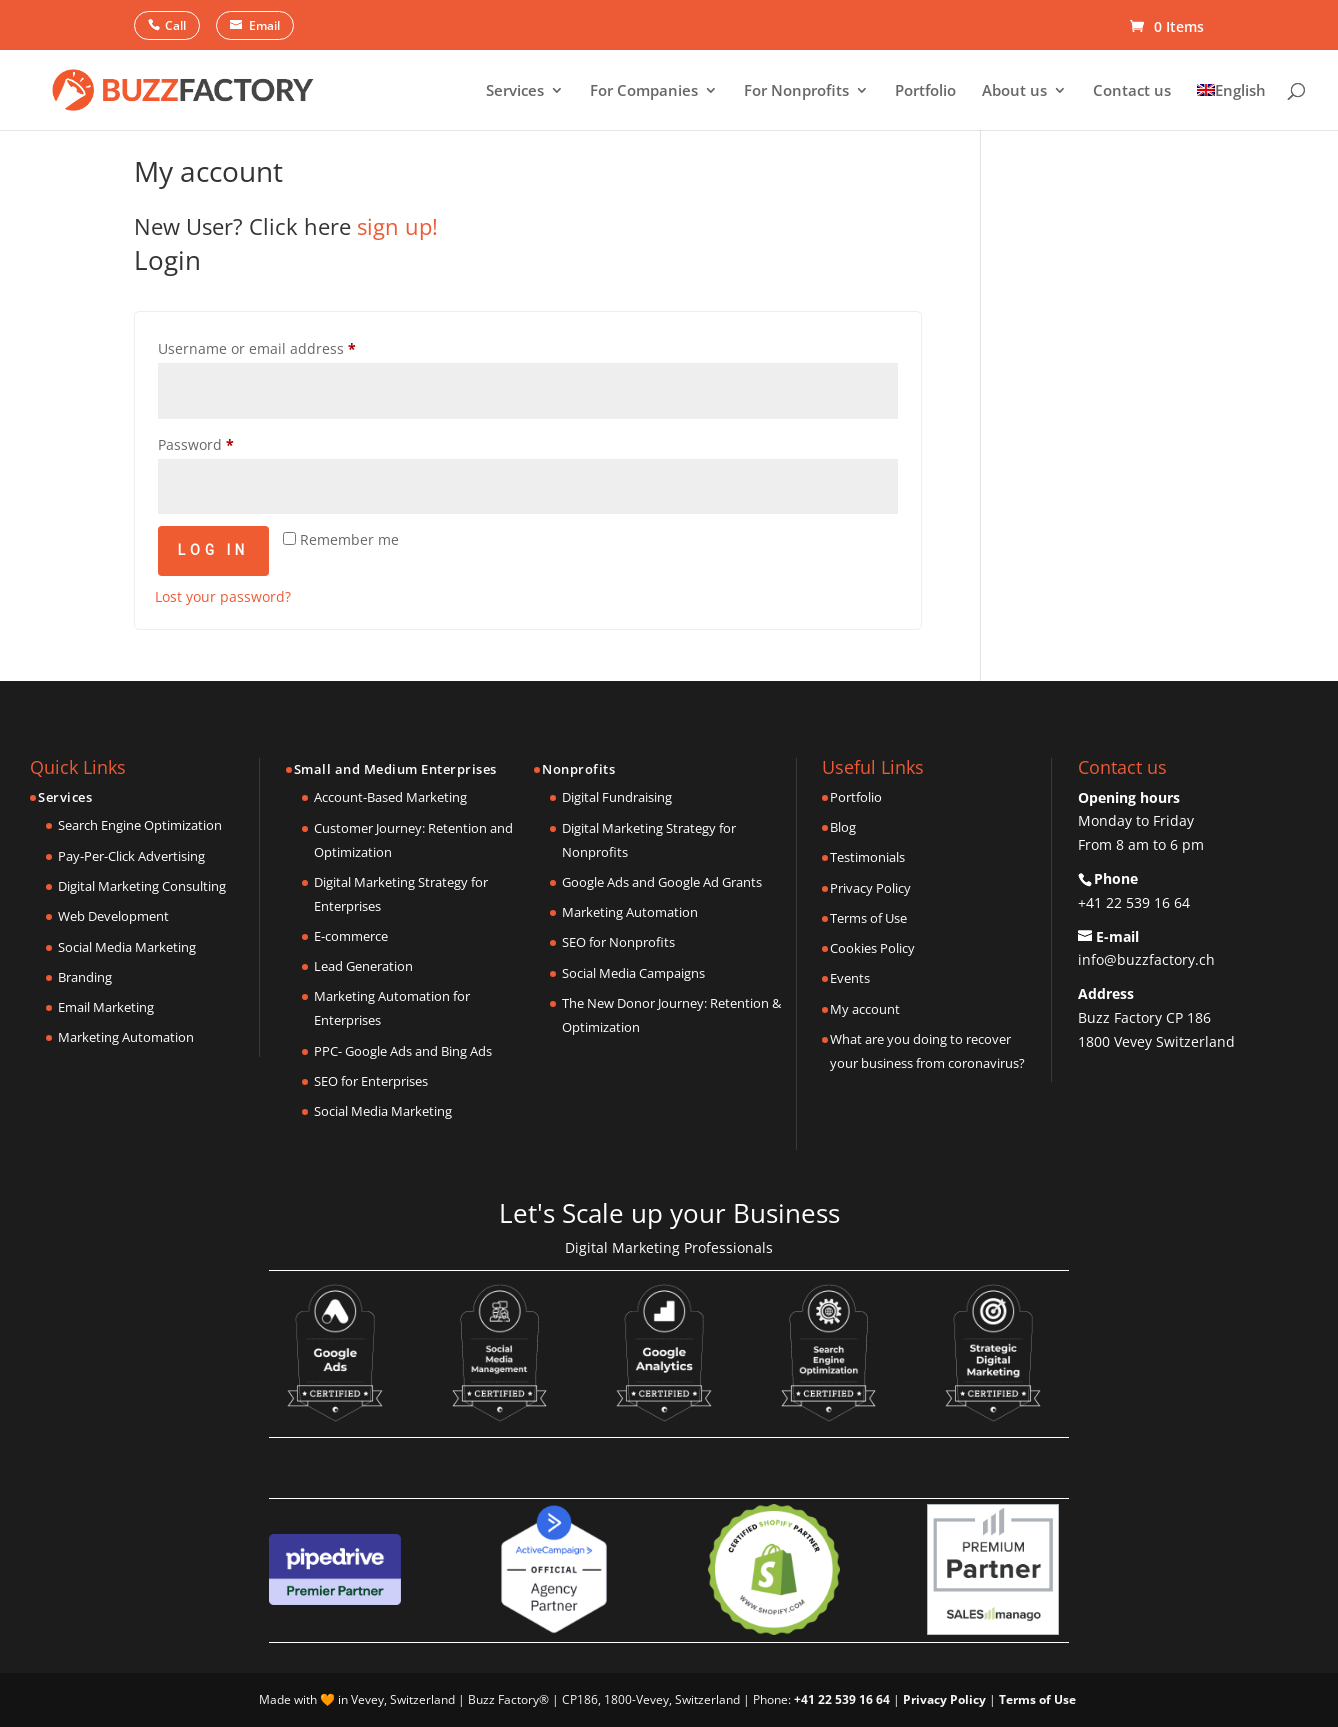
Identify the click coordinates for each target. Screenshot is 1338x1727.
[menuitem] (1231, 106)
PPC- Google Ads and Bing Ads (403, 1051)
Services (515, 91)
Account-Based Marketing (390, 797)
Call (175, 25)
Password (196, 444)
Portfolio (925, 91)
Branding (85, 977)
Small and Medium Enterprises (395, 769)
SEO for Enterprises (371, 1081)
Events (850, 978)
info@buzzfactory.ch (1146, 959)
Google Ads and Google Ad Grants (662, 882)
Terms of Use (868, 918)
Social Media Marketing (127, 947)
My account (865, 1009)
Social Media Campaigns (633, 973)
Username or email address (257, 348)
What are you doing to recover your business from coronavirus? (927, 1051)
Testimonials (867, 857)
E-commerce (351, 936)
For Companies (644, 91)
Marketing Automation (126, 1037)
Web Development (113, 916)
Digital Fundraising (617, 797)
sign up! (397, 226)
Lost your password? (223, 596)
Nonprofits (578, 769)
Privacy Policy (870, 888)
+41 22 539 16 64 (1134, 902)
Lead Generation (363, 966)
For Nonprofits (796, 91)
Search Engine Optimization (140, 825)
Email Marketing (106, 1007)
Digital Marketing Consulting (142, 886)
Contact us (1132, 91)
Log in (213, 550)
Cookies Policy (872, 948)
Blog (843, 827)
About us (1014, 91)
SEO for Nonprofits (618, 942)
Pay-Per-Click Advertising (131, 856)
